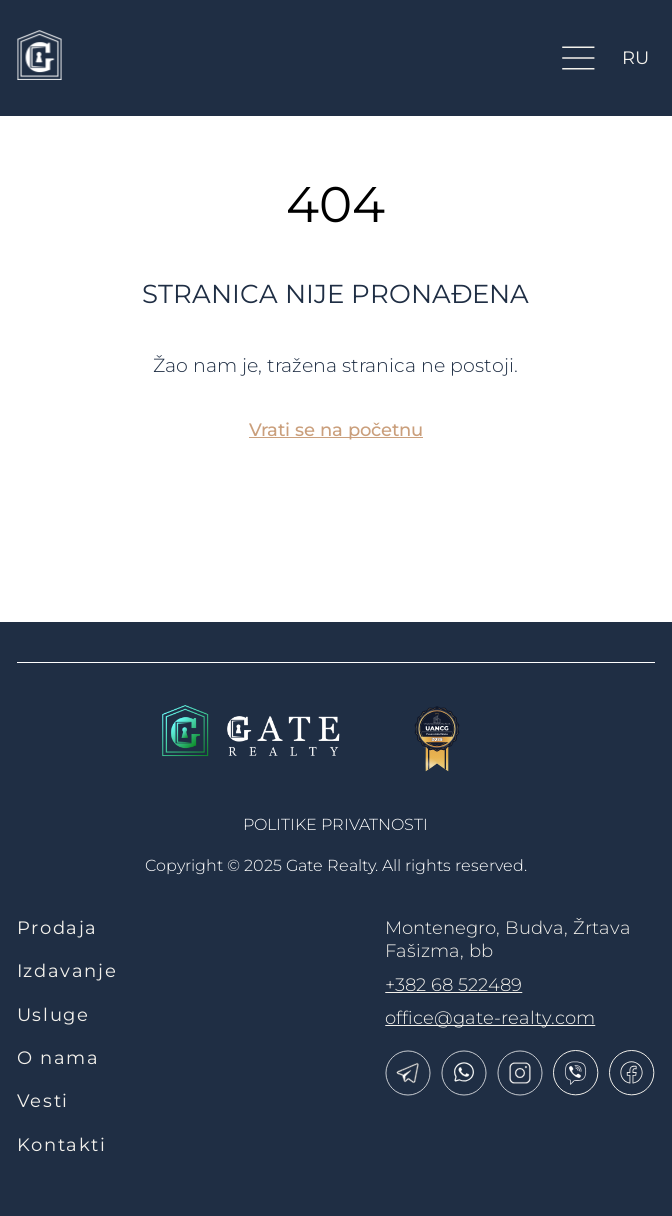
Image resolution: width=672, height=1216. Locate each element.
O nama (58, 1058)
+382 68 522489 (453, 985)
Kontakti (62, 1145)
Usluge (53, 1015)
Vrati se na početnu (336, 430)
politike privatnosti (335, 824)
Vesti (43, 1101)
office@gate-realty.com (490, 1018)
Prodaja (57, 928)
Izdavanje (67, 971)
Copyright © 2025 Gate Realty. (336, 865)
